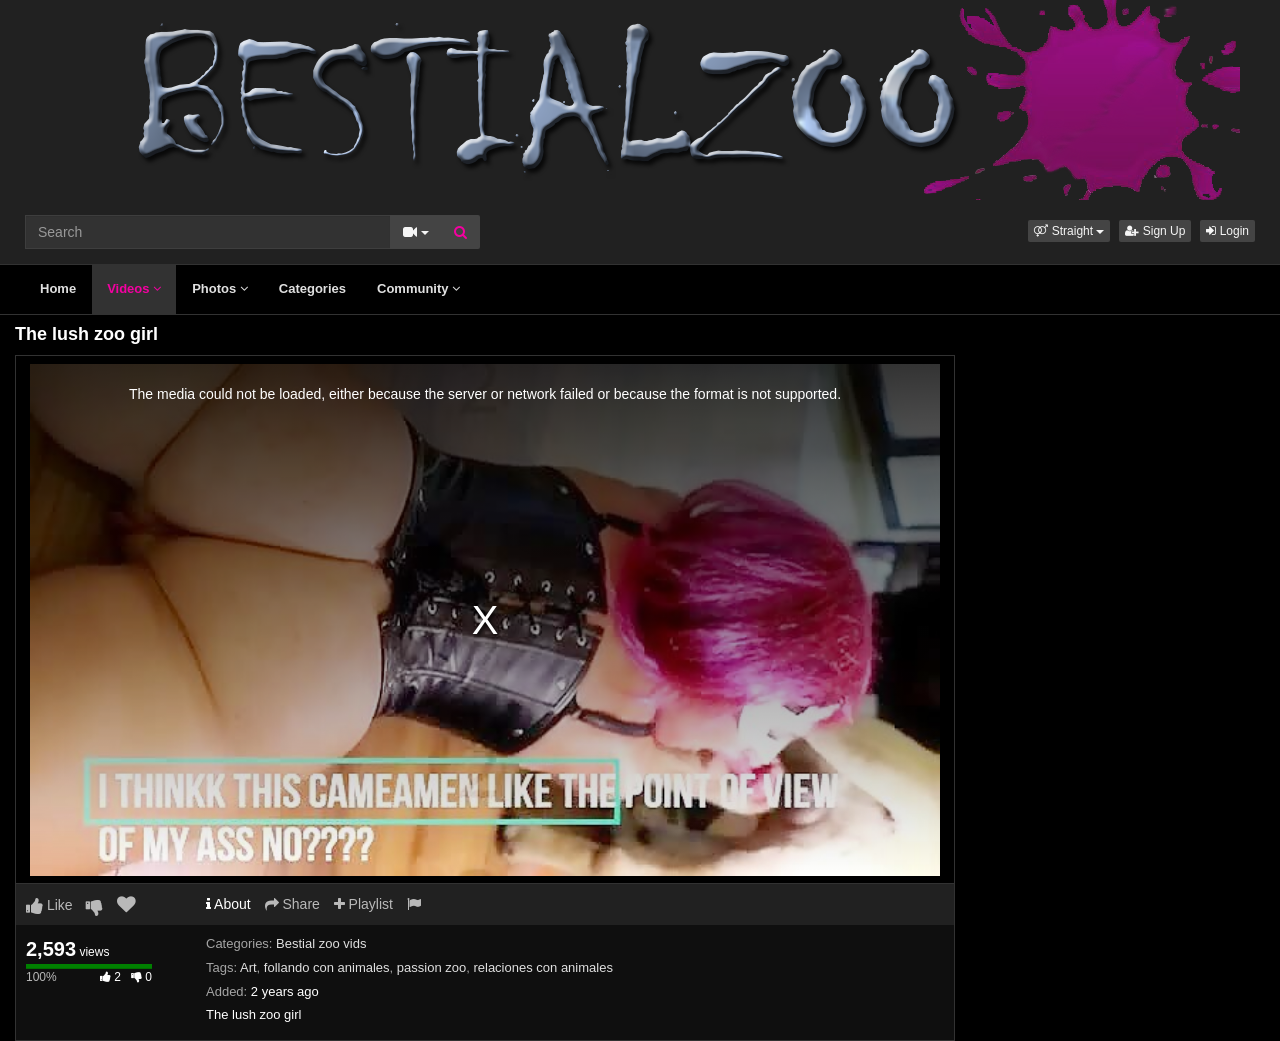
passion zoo (431, 967)
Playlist (363, 904)
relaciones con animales (542, 967)
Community (418, 288)
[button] (1069, 231)
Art (248, 967)
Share (292, 904)
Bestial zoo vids (321, 943)
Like (49, 905)
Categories (312, 288)
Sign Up (1155, 231)
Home (58, 288)
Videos (134, 288)
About (228, 904)
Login (1227, 231)
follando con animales (327, 967)
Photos (220, 288)
